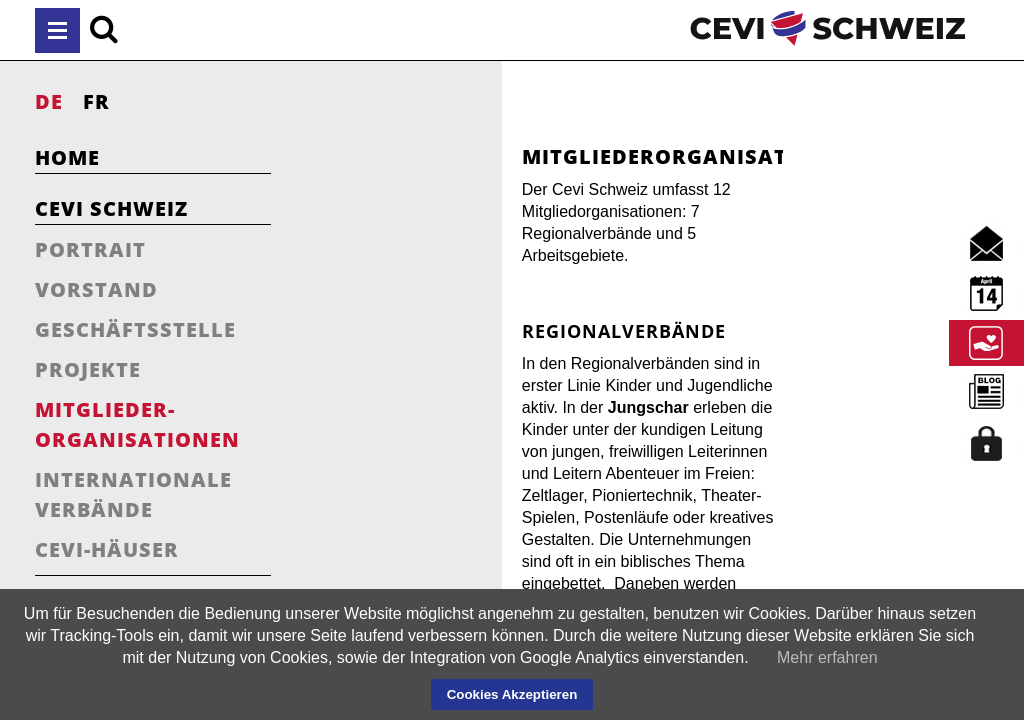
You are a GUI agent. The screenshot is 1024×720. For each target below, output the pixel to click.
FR (96, 101)
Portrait (90, 249)
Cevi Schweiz (111, 208)
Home (67, 157)
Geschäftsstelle (135, 329)
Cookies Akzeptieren (512, 694)
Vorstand (96, 289)
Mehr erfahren (827, 657)
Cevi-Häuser (107, 549)
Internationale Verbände (133, 494)
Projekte (88, 369)
